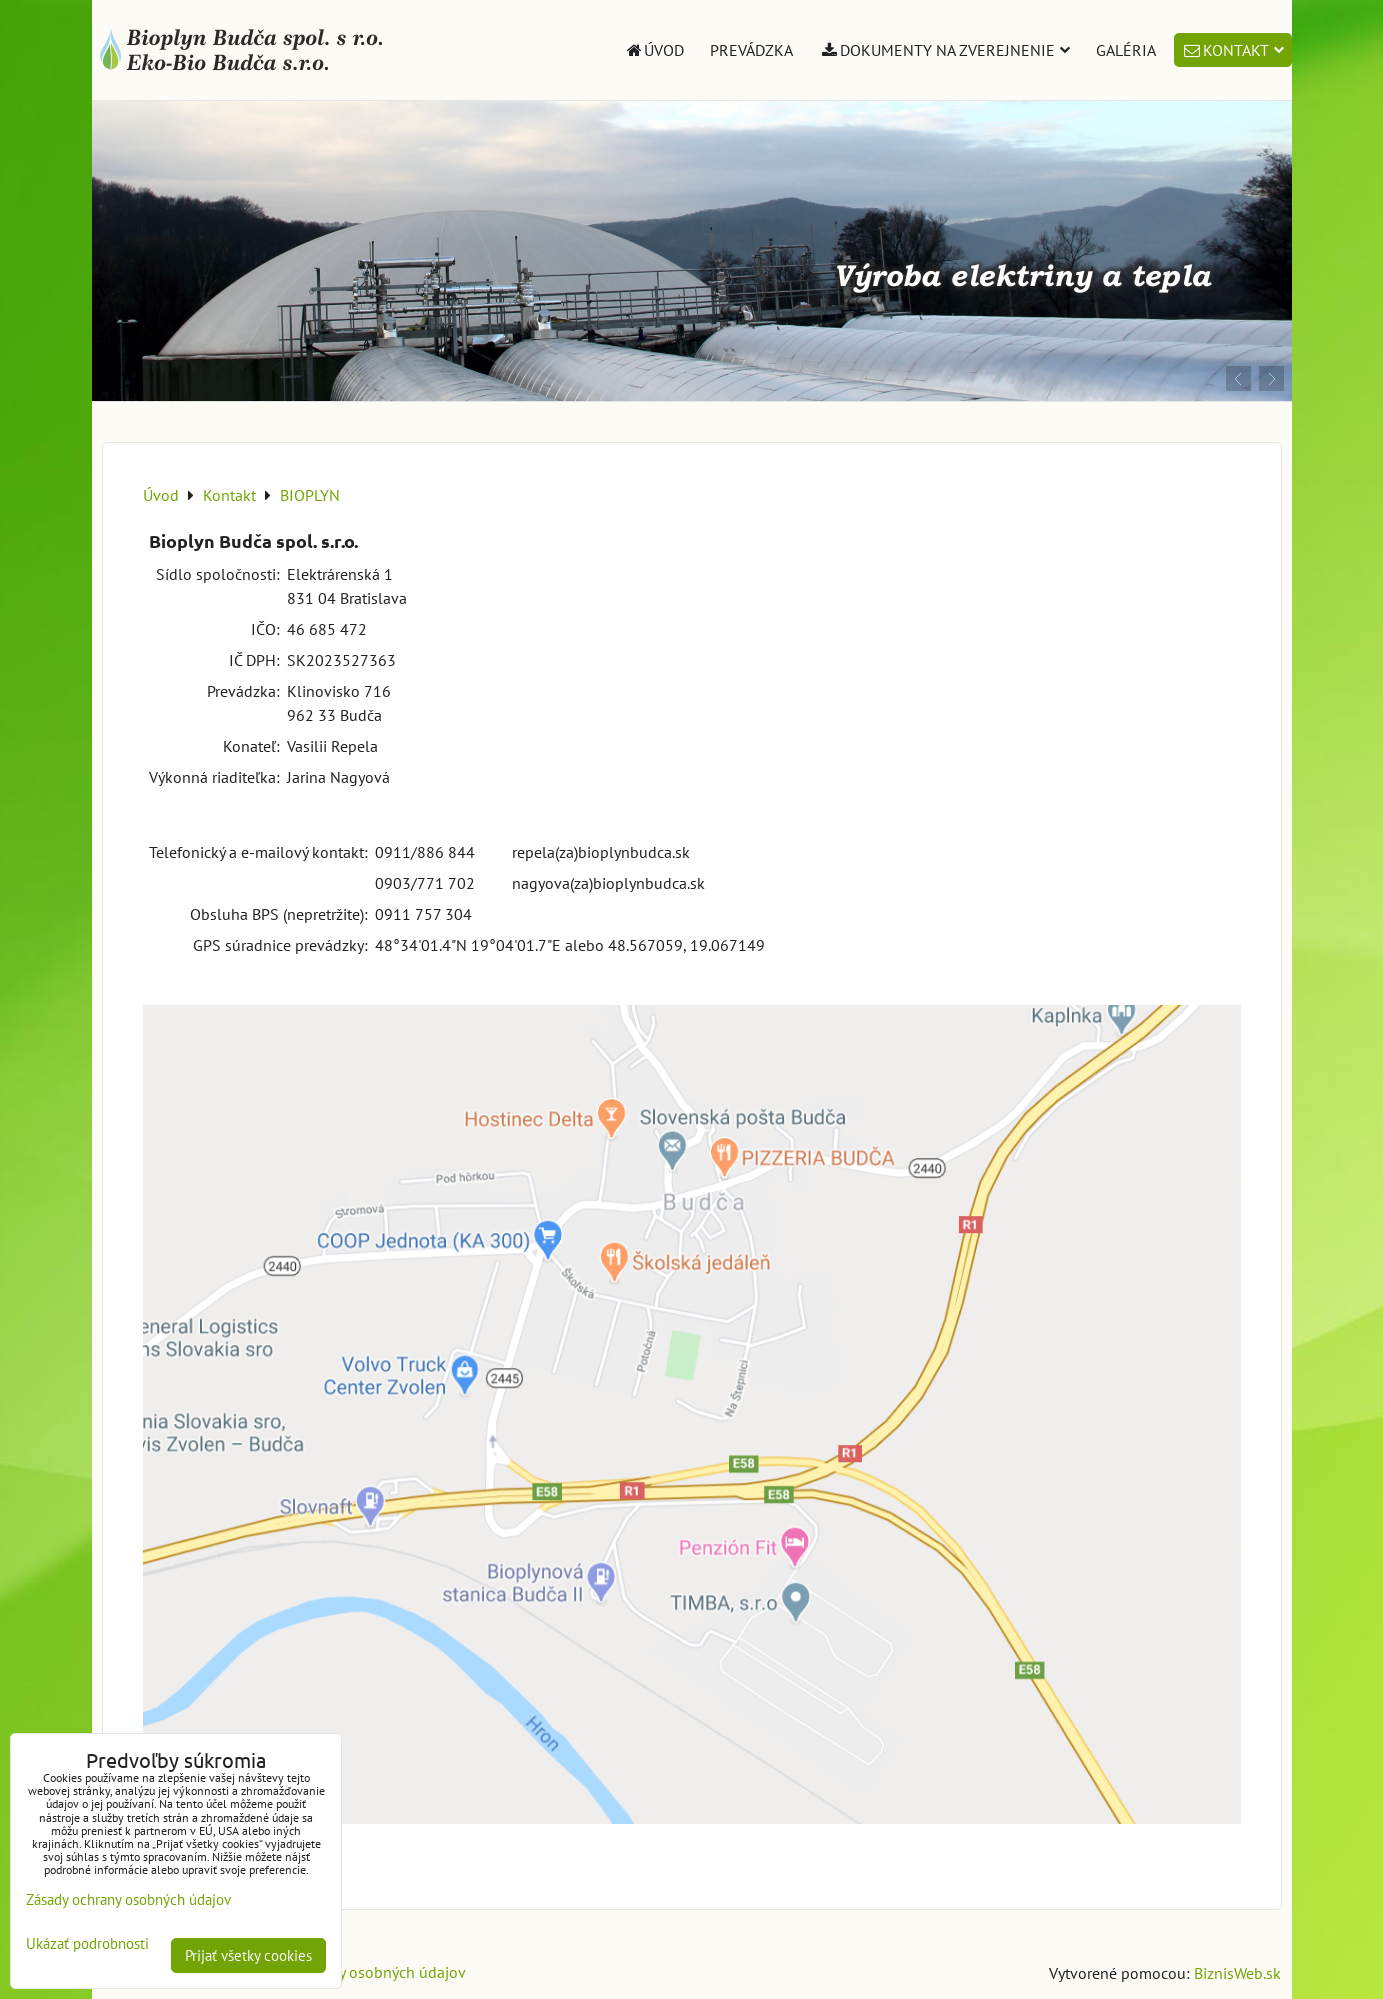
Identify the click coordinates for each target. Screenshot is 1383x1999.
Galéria (1126, 50)
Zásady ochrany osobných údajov (353, 1972)
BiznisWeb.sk (1237, 1973)
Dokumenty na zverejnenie (944, 50)
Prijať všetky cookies (248, 1955)
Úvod (654, 50)
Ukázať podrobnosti (87, 1944)
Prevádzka (751, 50)
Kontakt (1233, 50)
